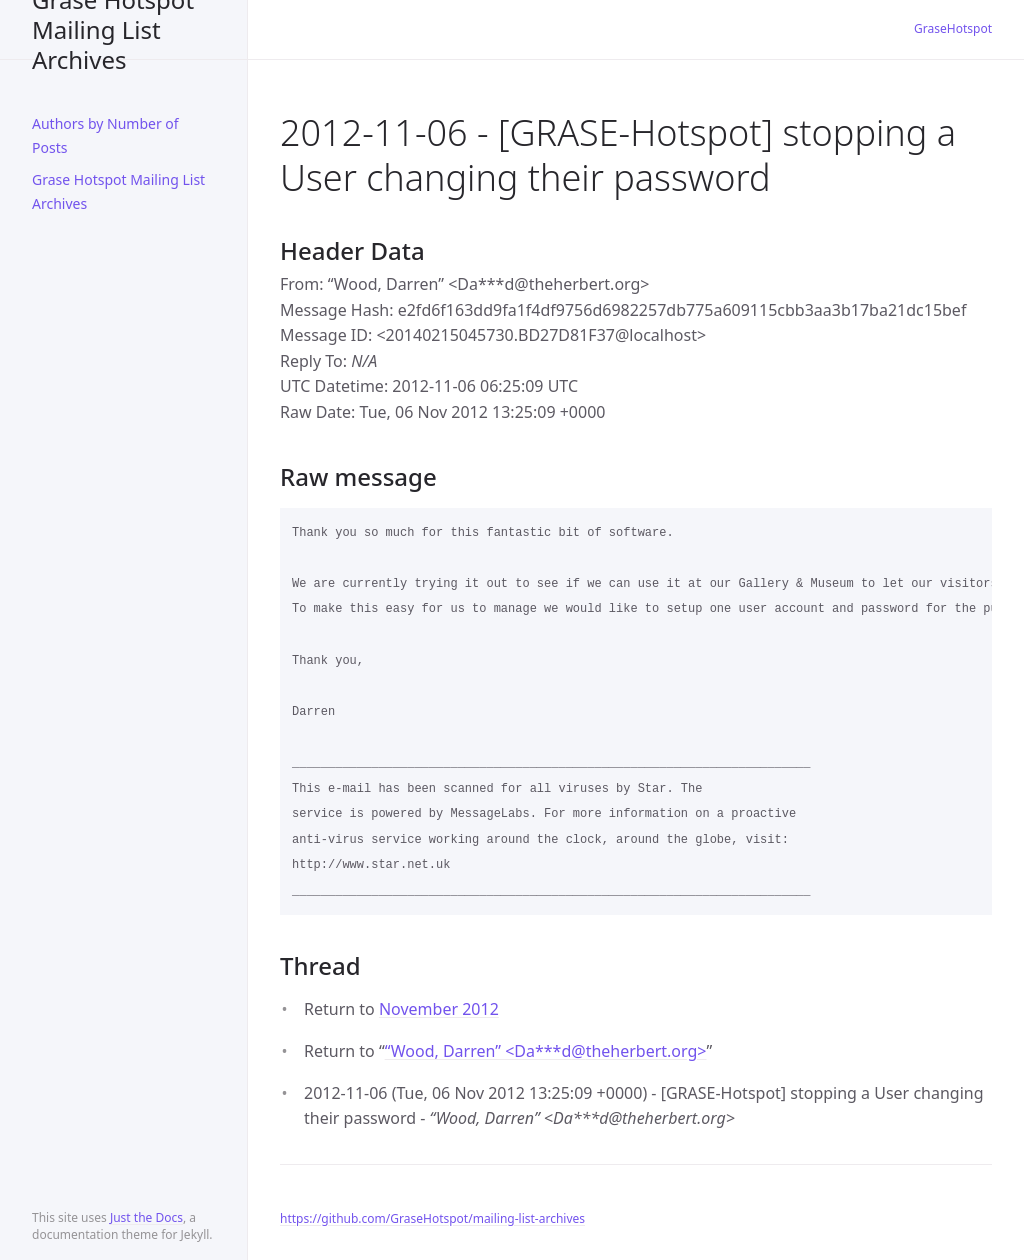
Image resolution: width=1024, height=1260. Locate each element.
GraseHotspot (953, 28)
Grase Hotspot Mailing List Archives (113, 29)
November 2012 (439, 1009)
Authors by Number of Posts (105, 135)
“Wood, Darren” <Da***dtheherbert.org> (546, 1051)
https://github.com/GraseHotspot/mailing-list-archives (432, 1218)
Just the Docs (146, 1217)
